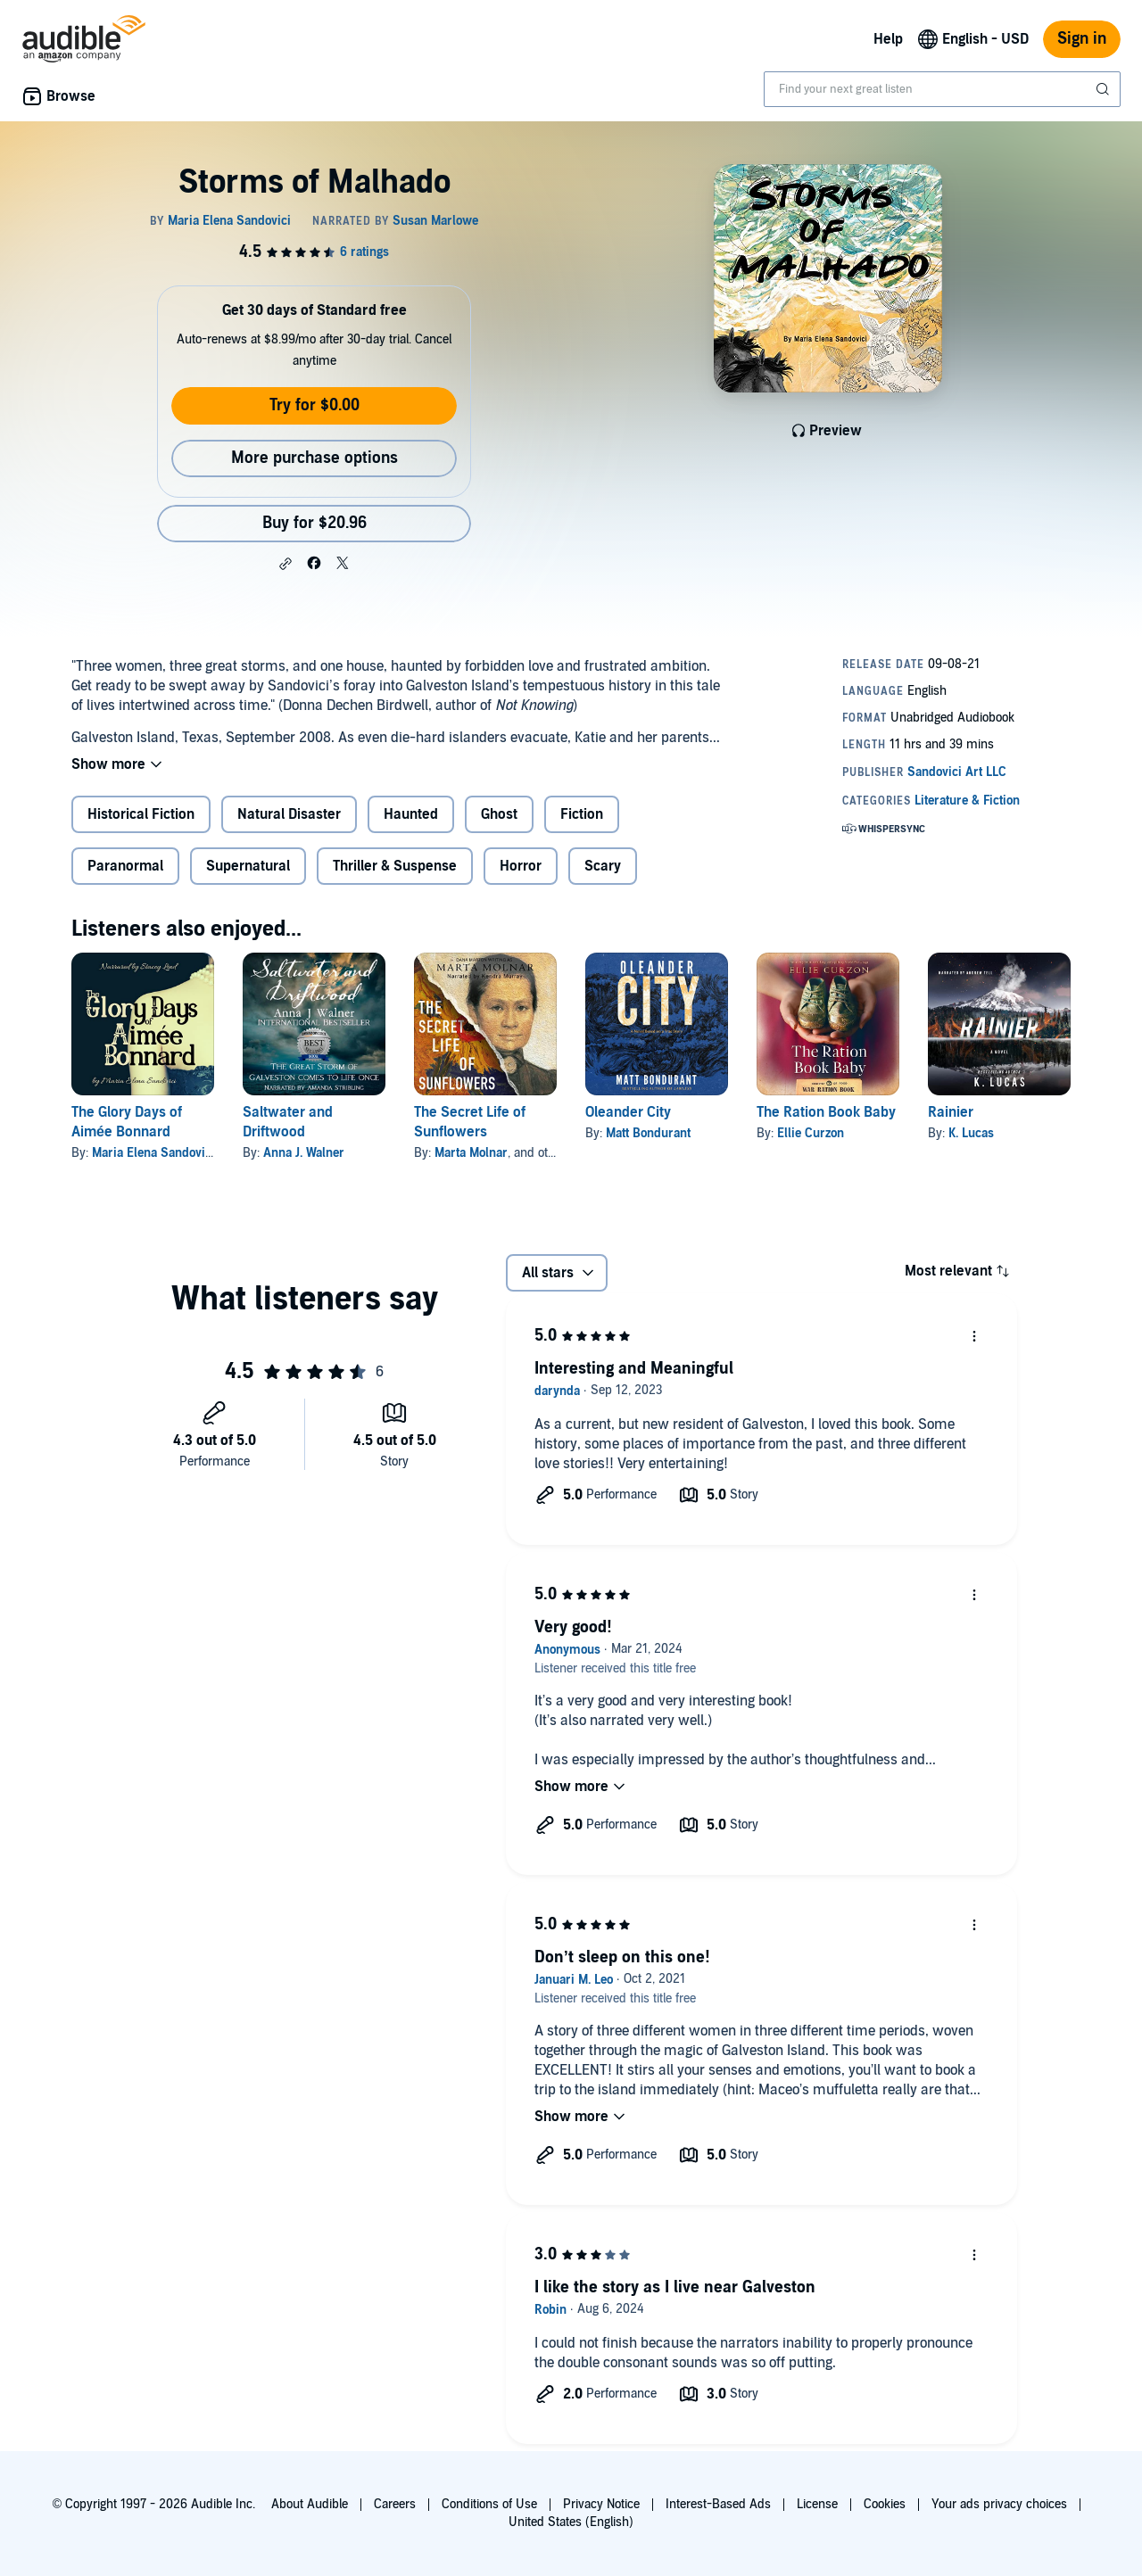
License (817, 2504)
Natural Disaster (289, 814)
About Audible (309, 2504)
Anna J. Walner (303, 1152)
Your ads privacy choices (999, 2504)
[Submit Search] (1104, 89)
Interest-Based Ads (718, 2504)
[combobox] (942, 89)
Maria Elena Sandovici (153, 1152)
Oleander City (628, 1112)
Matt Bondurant (648, 1133)
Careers (395, 2504)
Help (888, 39)
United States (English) (571, 2522)
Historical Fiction (140, 814)
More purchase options (314, 458)
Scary (602, 866)
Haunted (411, 814)
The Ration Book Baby (826, 1112)
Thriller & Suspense (395, 866)
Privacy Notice (601, 2504)
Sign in (1081, 38)
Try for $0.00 (314, 405)
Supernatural (248, 866)
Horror (521, 866)
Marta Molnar (471, 1152)
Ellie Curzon (810, 1133)
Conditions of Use (489, 2504)
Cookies (885, 2504)
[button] (285, 564)
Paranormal (125, 866)
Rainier (950, 1112)
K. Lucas (971, 1133)
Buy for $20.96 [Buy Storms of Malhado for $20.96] (314, 523)
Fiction (581, 814)
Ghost (499, 814)
